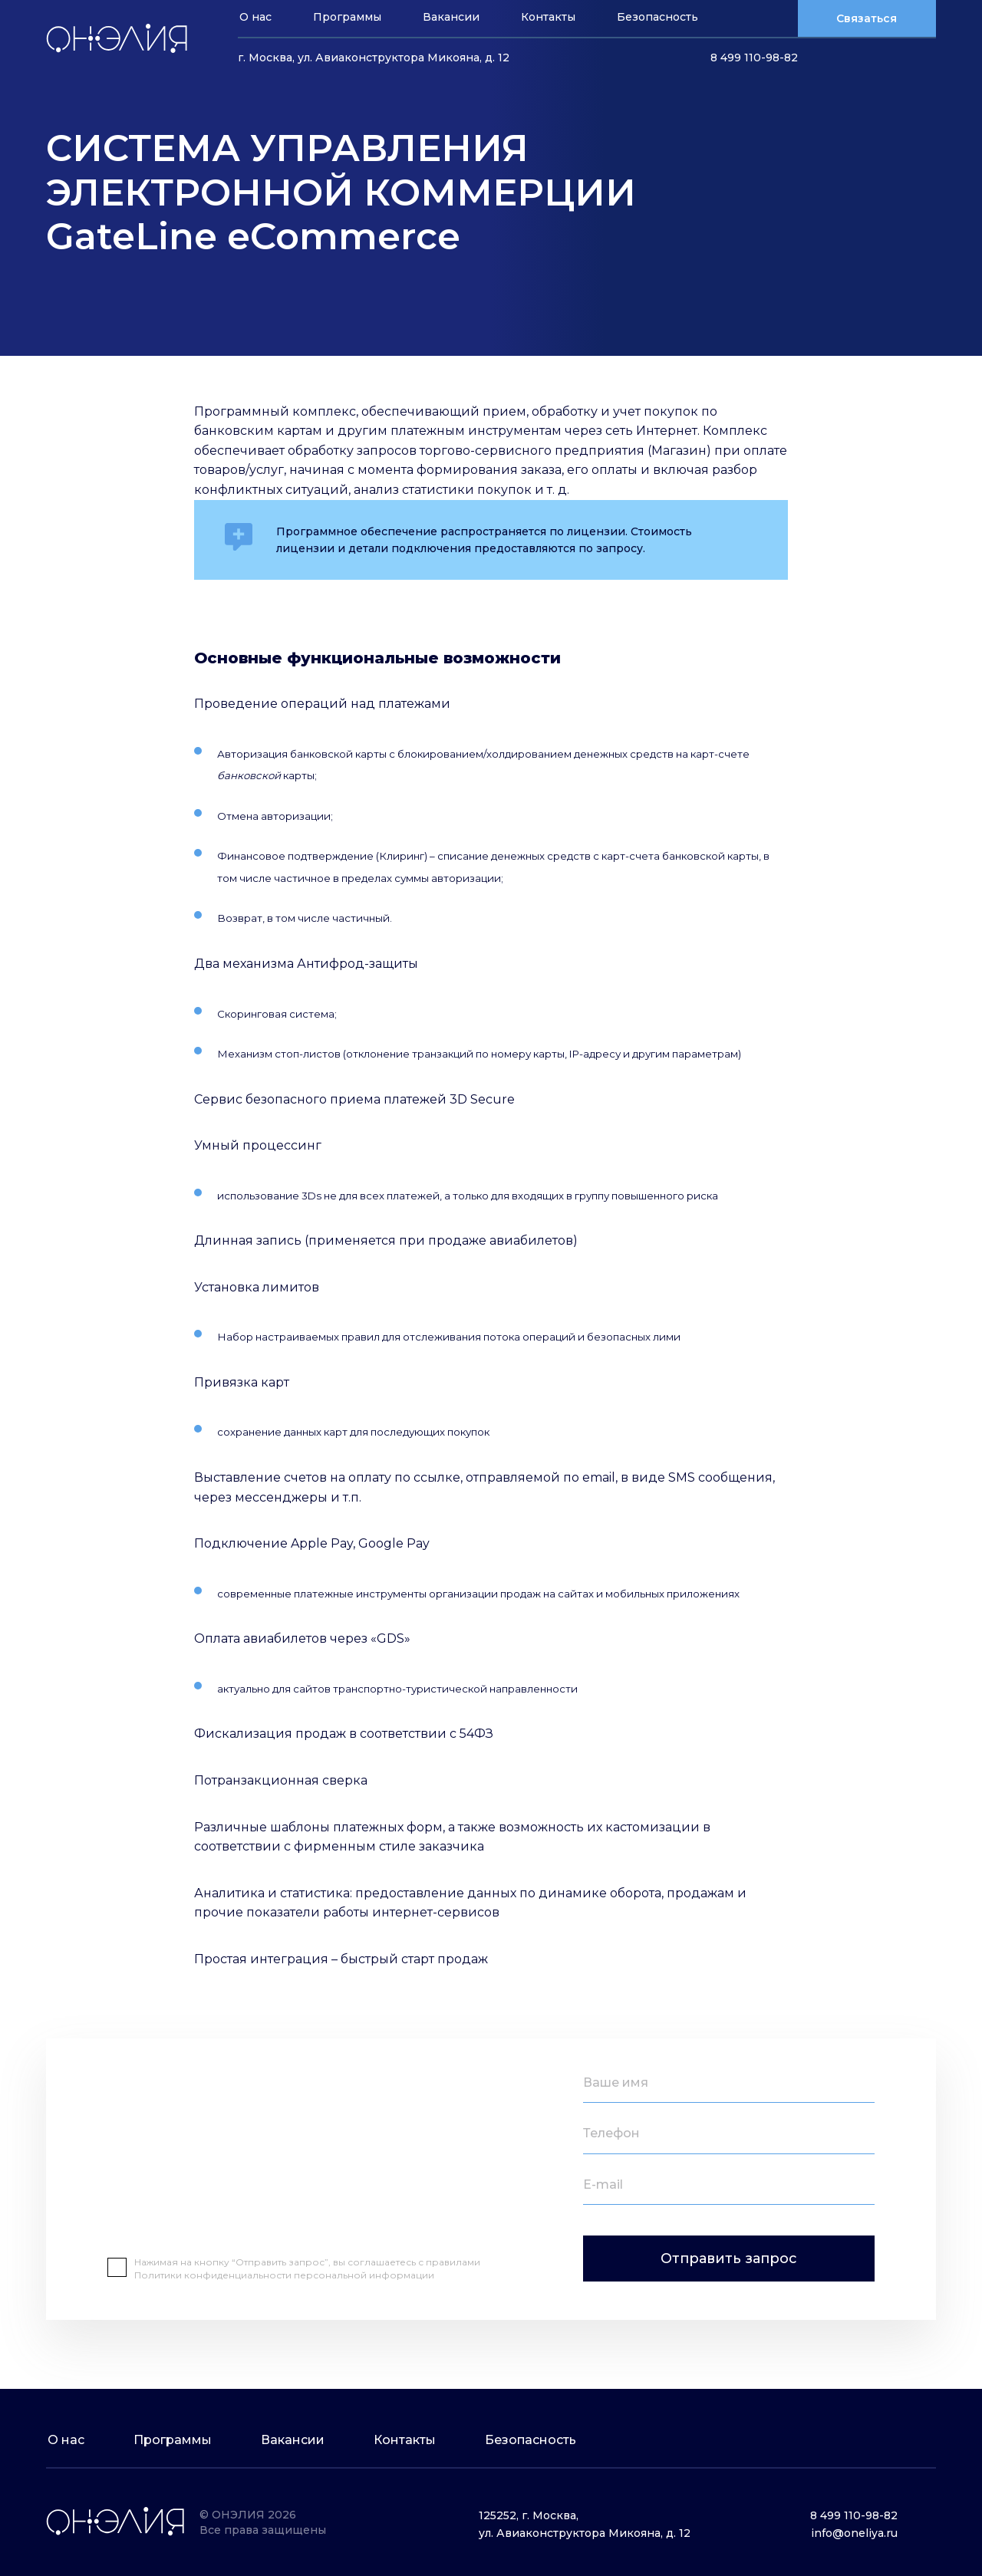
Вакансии (451, 17)
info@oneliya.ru (854, 2533)
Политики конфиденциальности (214, 2275)
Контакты (548, 17)
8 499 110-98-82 (754, 57)
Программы (347, 17)
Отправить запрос (729, 2258)
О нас (255, 17)
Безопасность (657, 17)
